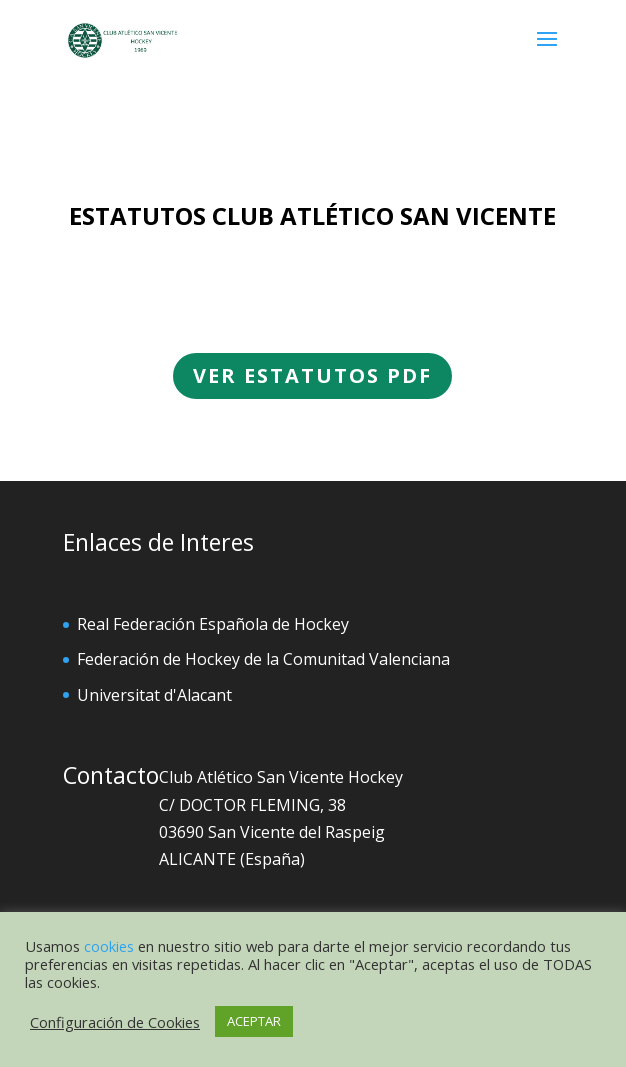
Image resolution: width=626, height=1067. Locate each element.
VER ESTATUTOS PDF (313, 373)
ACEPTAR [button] (254, 1021)
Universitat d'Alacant (154, 695)
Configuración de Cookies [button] (115, 1022)
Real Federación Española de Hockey (213, 624)
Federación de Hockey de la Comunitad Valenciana (263, 659)
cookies (109, 946)
